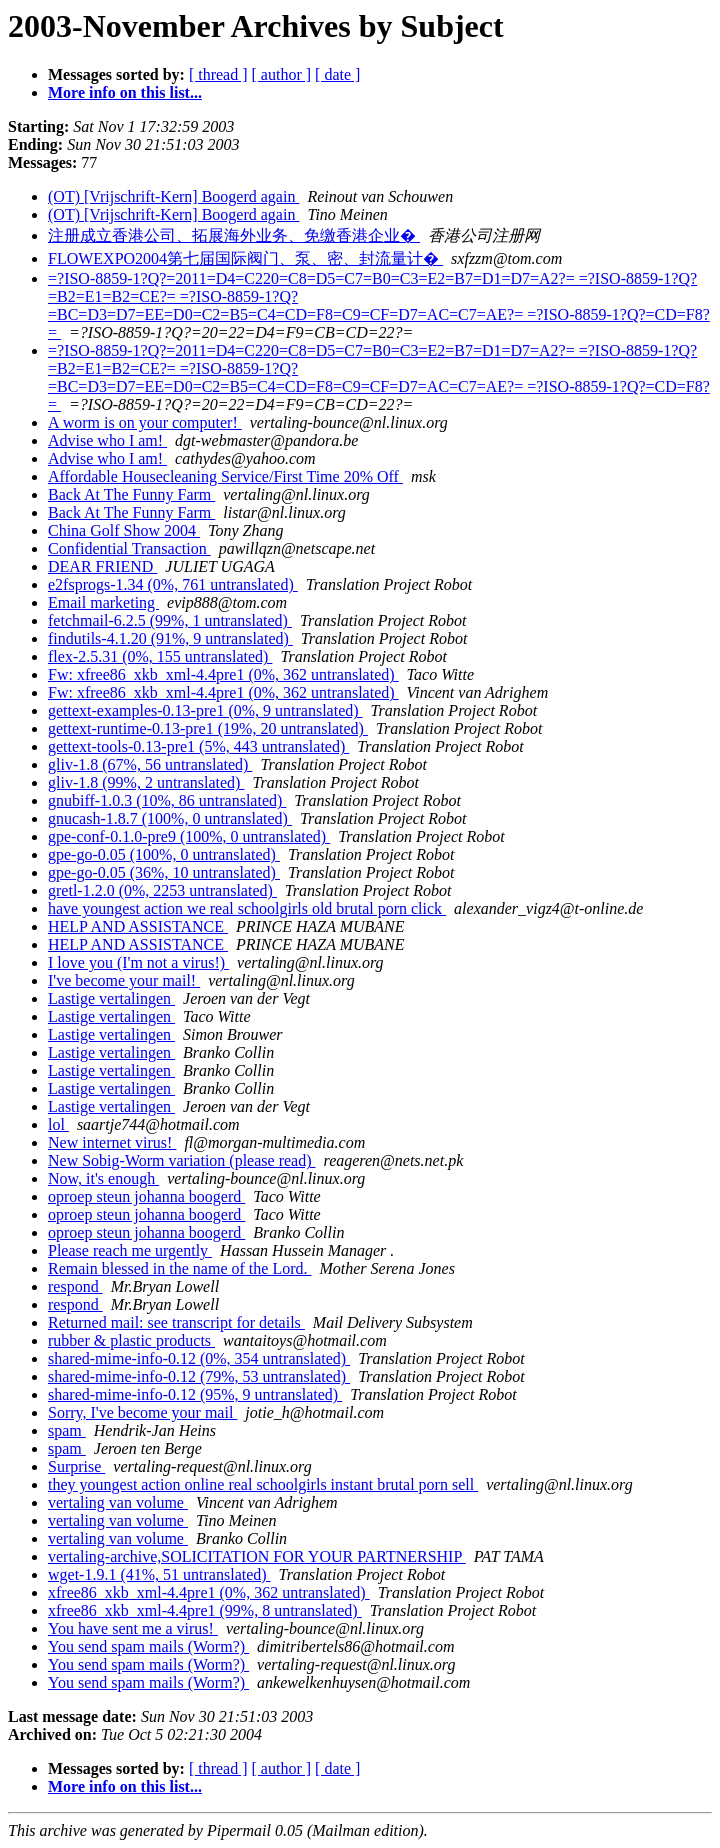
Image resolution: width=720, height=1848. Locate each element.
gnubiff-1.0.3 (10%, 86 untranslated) (167, 800)
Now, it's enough (103, 1178)
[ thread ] (218, 74)
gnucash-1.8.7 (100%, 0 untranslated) (170, 818)
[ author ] (282, 74)
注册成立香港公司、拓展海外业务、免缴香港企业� (234, 235)
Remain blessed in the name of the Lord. (179, 1268)
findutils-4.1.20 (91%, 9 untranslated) (170, 638)
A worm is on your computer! (145, 422)
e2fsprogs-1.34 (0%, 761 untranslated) (173, 584)
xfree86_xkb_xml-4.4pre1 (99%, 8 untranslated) (205, 1610)
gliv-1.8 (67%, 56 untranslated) (150, 764)
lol (58, 1124)
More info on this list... (125, 92)
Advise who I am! (107, 440)
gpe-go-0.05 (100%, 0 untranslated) (164, 854)
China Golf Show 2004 (124, 530)
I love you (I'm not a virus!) (138, 962)
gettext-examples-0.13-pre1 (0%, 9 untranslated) (205, 710)
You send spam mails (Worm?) (148, 1646)
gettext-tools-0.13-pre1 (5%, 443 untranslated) (198, 746)
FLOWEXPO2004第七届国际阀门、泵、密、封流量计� (245, 258)
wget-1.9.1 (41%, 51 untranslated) (159, 1574)
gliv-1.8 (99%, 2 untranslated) (146, 782)
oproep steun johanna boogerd (146, 1196)
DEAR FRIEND (102, 566)
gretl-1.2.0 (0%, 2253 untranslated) (162, 890)
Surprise (76, 1466)
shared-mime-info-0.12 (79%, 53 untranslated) (199, 1376)
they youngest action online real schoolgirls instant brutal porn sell (263, 1484)
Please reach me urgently (130, 1250)
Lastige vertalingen (111, 998)
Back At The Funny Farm (131, 494)
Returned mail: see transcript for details (176, 1322)
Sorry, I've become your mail (142, 1412)
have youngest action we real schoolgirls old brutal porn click (247, 908)
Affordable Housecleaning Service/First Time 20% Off (225, 476)
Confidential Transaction (129, 548)
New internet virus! (112, 1142)
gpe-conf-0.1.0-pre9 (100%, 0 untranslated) (189, 836)
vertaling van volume (118, 1502)
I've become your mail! (124, 980)
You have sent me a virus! (133, 1628)
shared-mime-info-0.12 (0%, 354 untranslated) (199, 1358)
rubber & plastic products (131, 1340)
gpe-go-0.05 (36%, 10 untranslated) (164, 872)
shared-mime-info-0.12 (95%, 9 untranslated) (195, 1394)
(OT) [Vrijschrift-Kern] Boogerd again (173, 196)
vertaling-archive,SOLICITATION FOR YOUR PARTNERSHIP (257, 1556)
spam (67, 1430)
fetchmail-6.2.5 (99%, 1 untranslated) (170, 620)
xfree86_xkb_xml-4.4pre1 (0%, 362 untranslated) (209, 1592)
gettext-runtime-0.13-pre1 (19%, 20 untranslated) (208, 728)
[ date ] (337, 74)
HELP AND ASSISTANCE (138, 926)
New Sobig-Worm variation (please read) (182, 1160)
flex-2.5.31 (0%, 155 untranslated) (160, 656)
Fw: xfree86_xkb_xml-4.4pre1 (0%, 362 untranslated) (223, 674)
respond (75, 1286)
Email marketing (103, 602)
